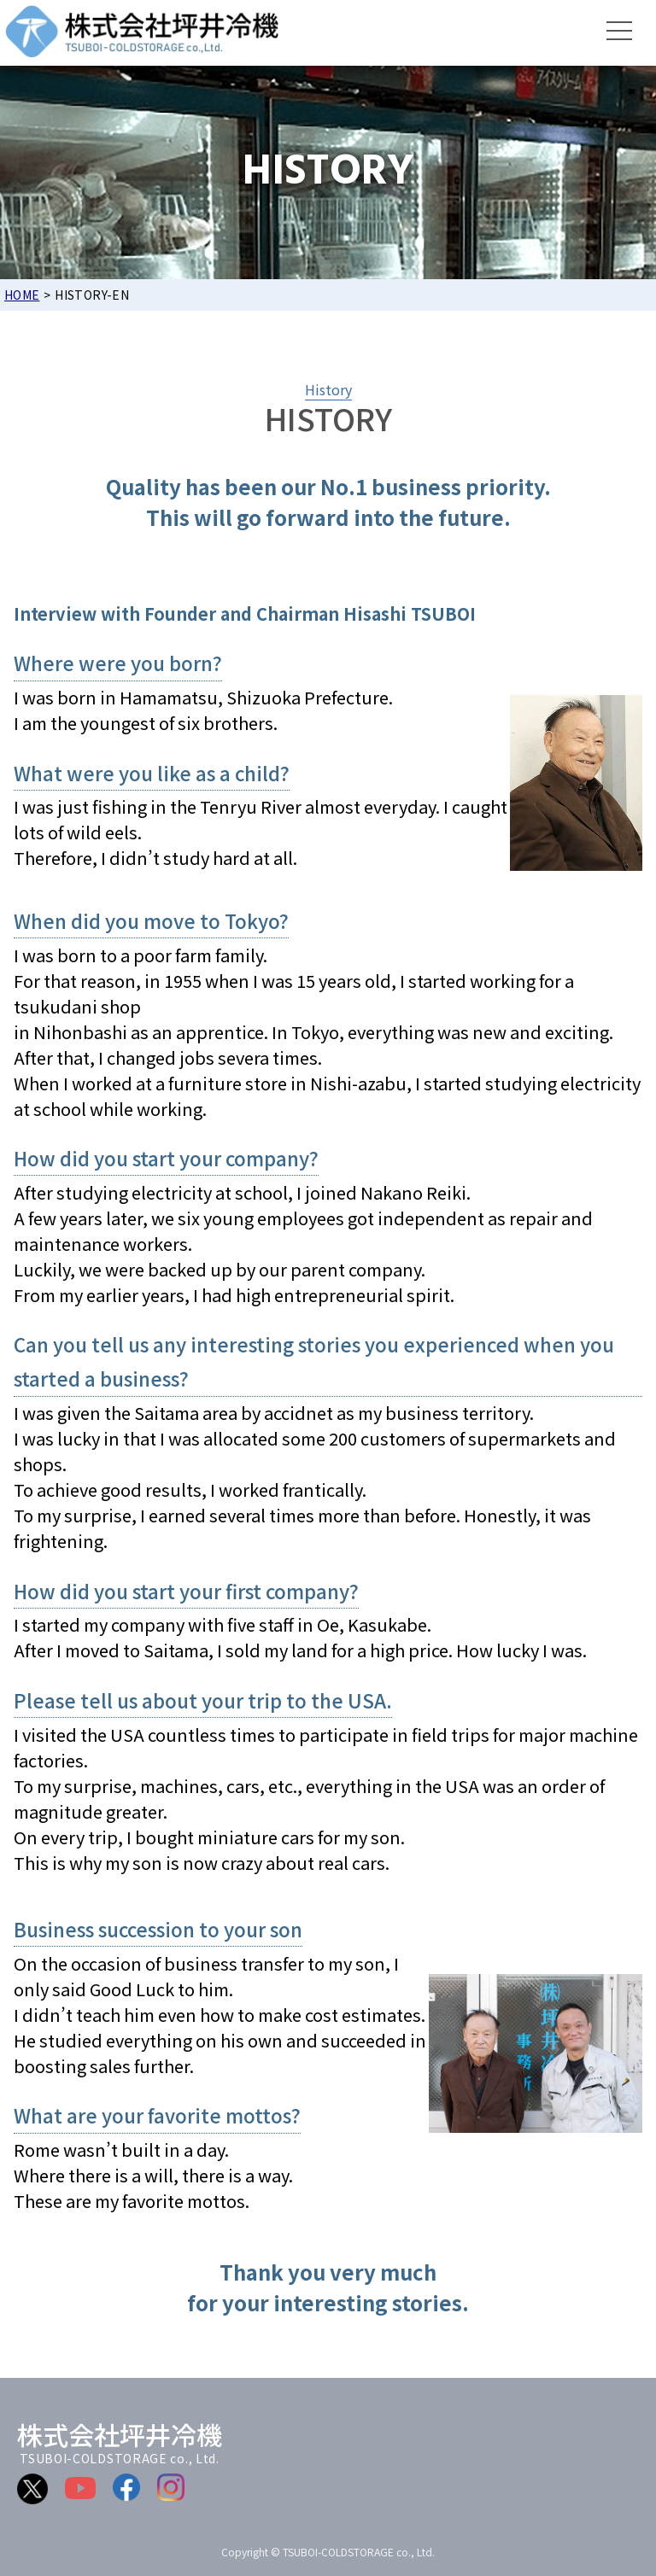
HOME (21, 294)
